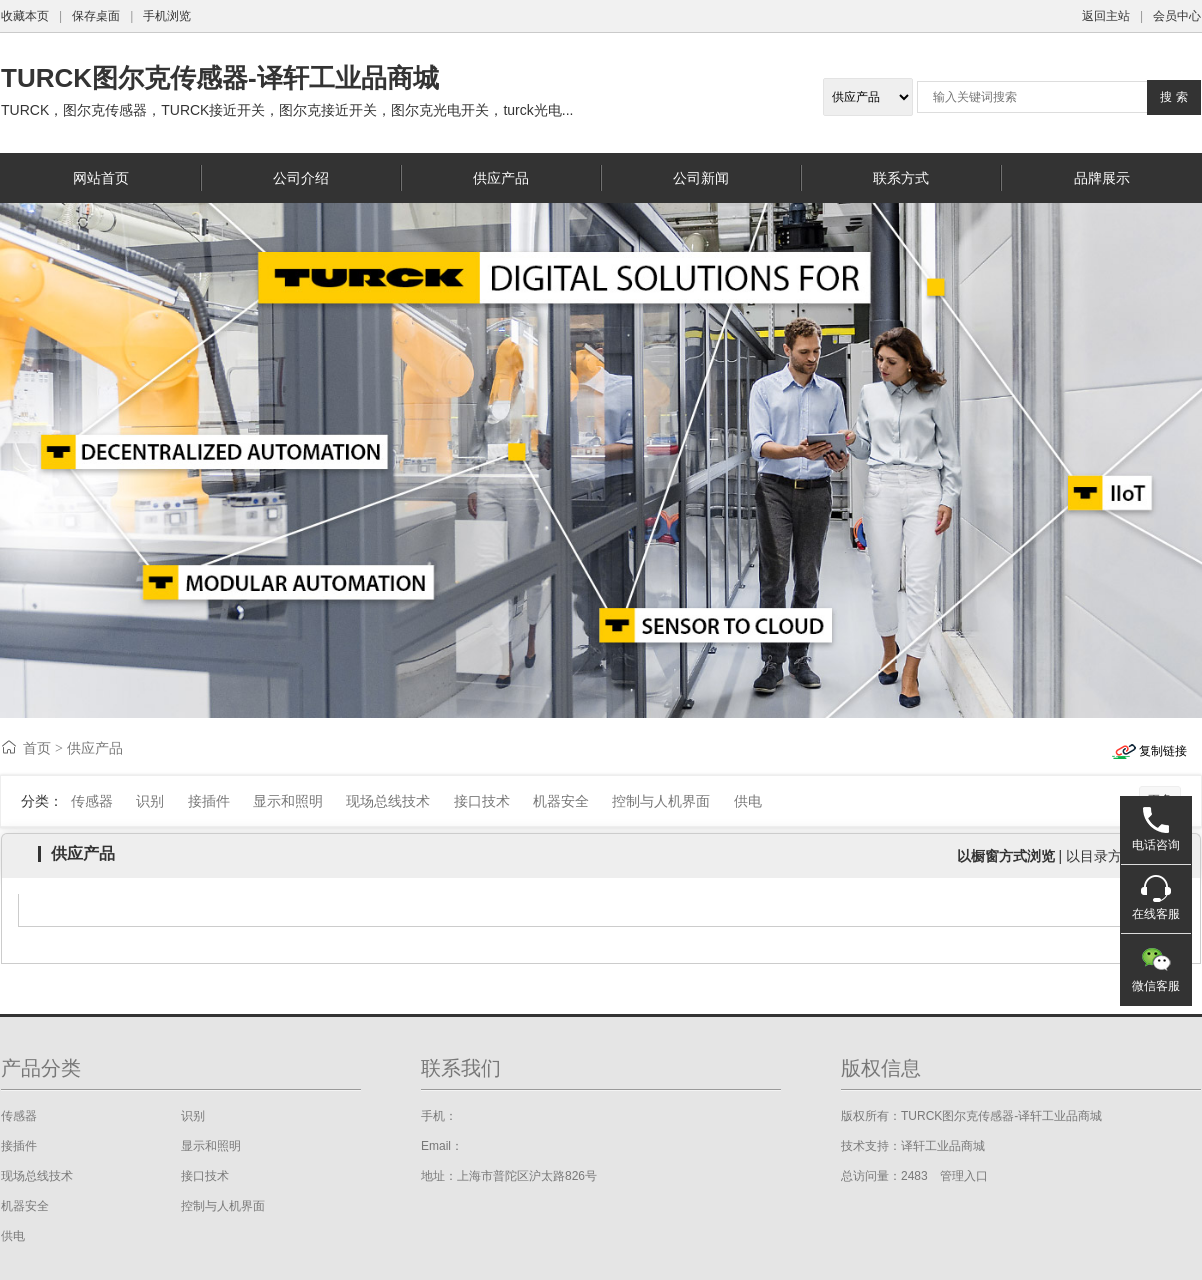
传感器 (92, 801)
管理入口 (964, 1176)
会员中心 (1177, 16)
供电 (748, 801)
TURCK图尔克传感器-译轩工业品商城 (220, 78)
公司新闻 (701, 178)
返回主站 (1106, 16)
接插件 (209, 801)
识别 (150, 801)
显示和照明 (288, 801)
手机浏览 (167, 16)
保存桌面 (96, 16)
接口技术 (482, 801)
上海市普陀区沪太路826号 (527, 1176)
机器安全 (561, 801)
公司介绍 (301, 178)
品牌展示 (1102, 178)
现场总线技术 (388, 801)
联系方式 (901, 178)
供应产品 (501, 178)
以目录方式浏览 (1115, 856)
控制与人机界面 (661, 801)
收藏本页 (25, 16)
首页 (37, 748)
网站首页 (101, 178)
